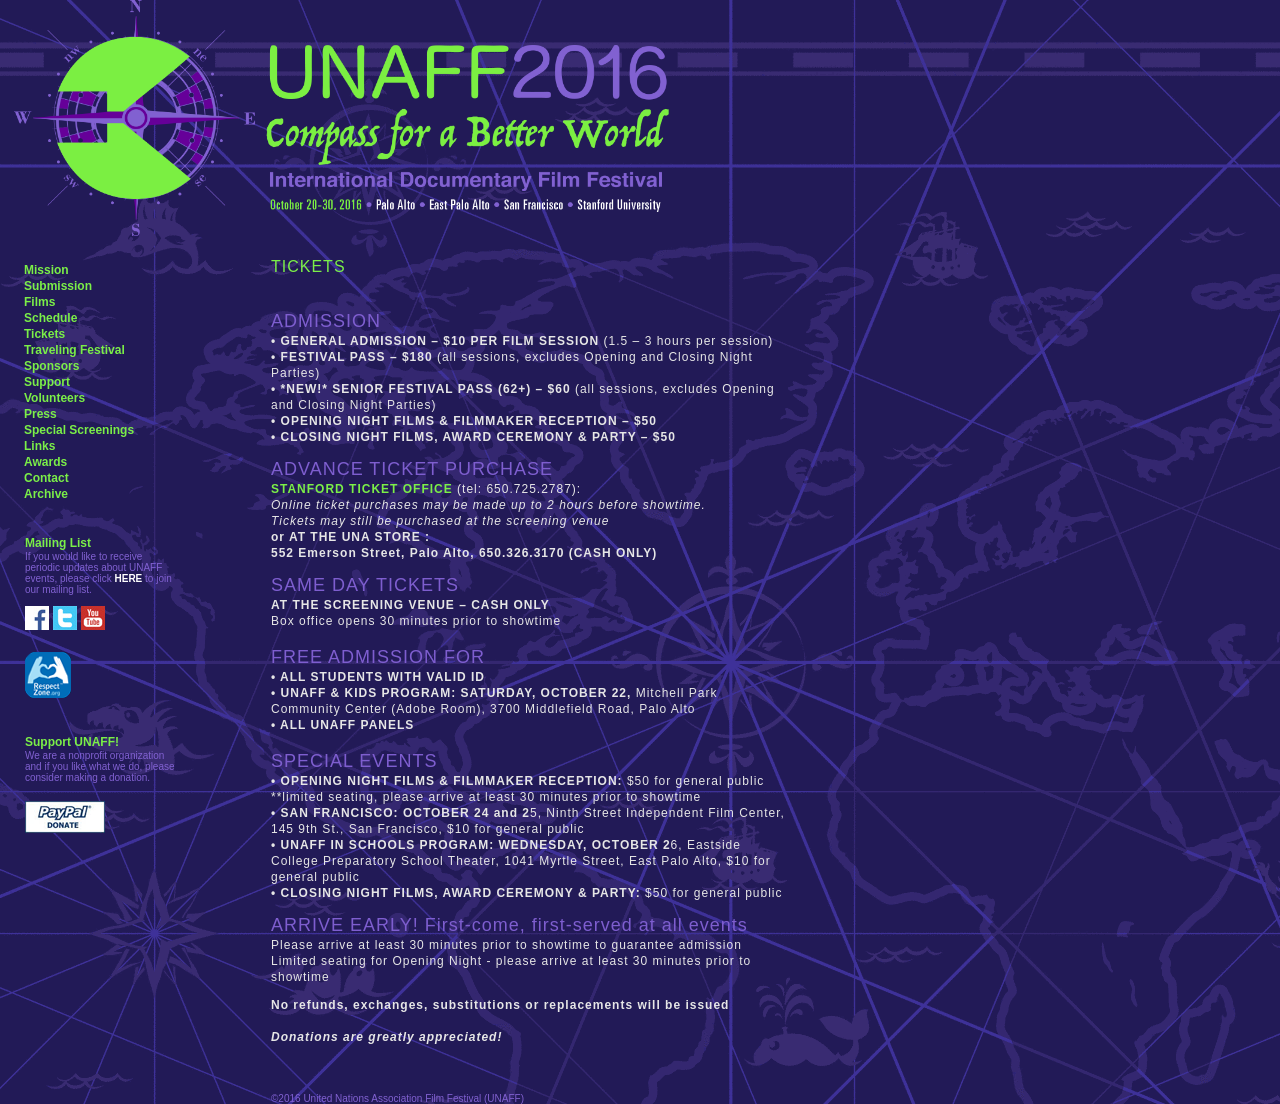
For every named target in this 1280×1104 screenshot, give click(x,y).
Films (39, 302)
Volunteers (54, 398)
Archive (46, 494)
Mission (46, 270)
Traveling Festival (74, 350)
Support (47, 382)
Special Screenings (79, 430)
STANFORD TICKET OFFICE (364, 489)
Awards (45, 462)
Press (40, 414)
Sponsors (51, 366)
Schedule (50, 318)
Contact (46, 478)
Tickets (44, 334)
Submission (58, 286)
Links (39, 446)
